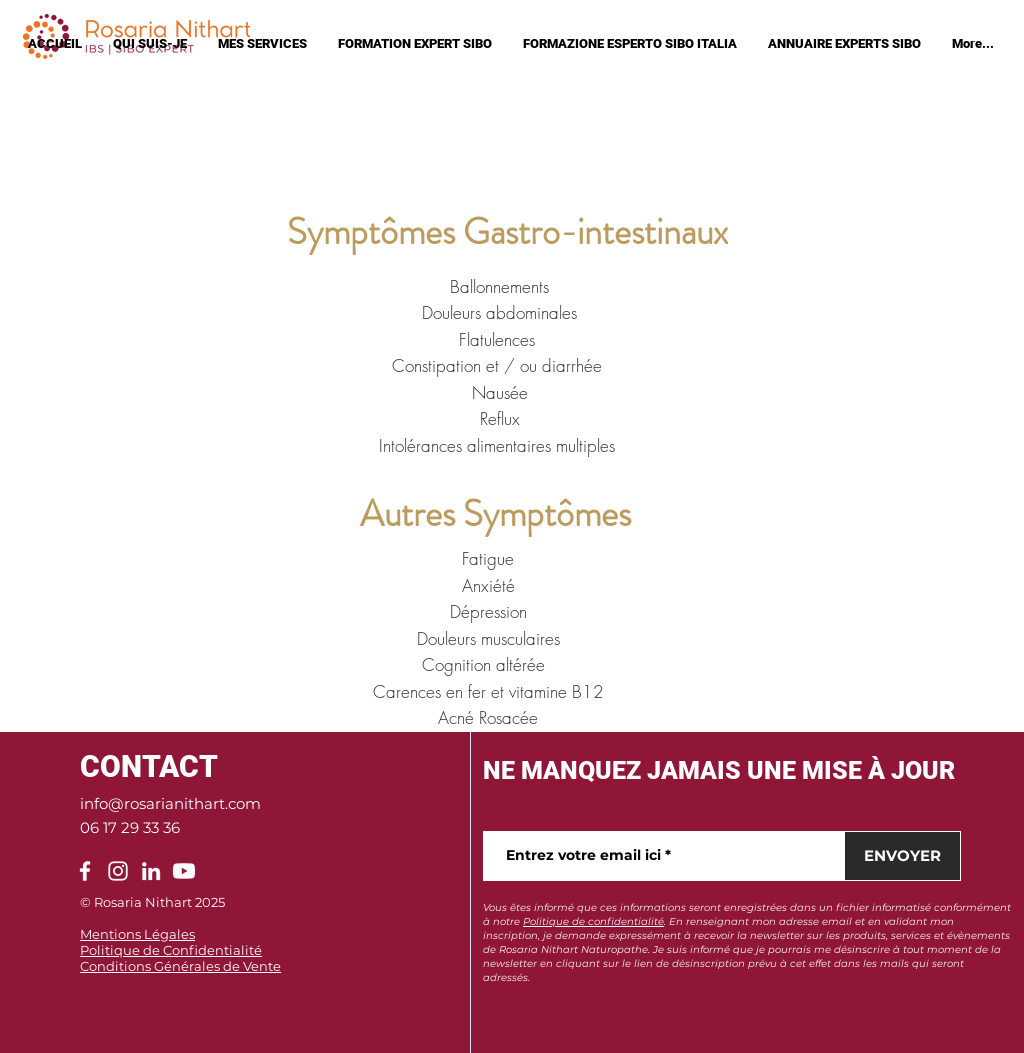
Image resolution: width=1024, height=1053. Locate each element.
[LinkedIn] (151, 871)
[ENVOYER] (902, 856)
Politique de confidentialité (593, 921)
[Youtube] (184, 871)
